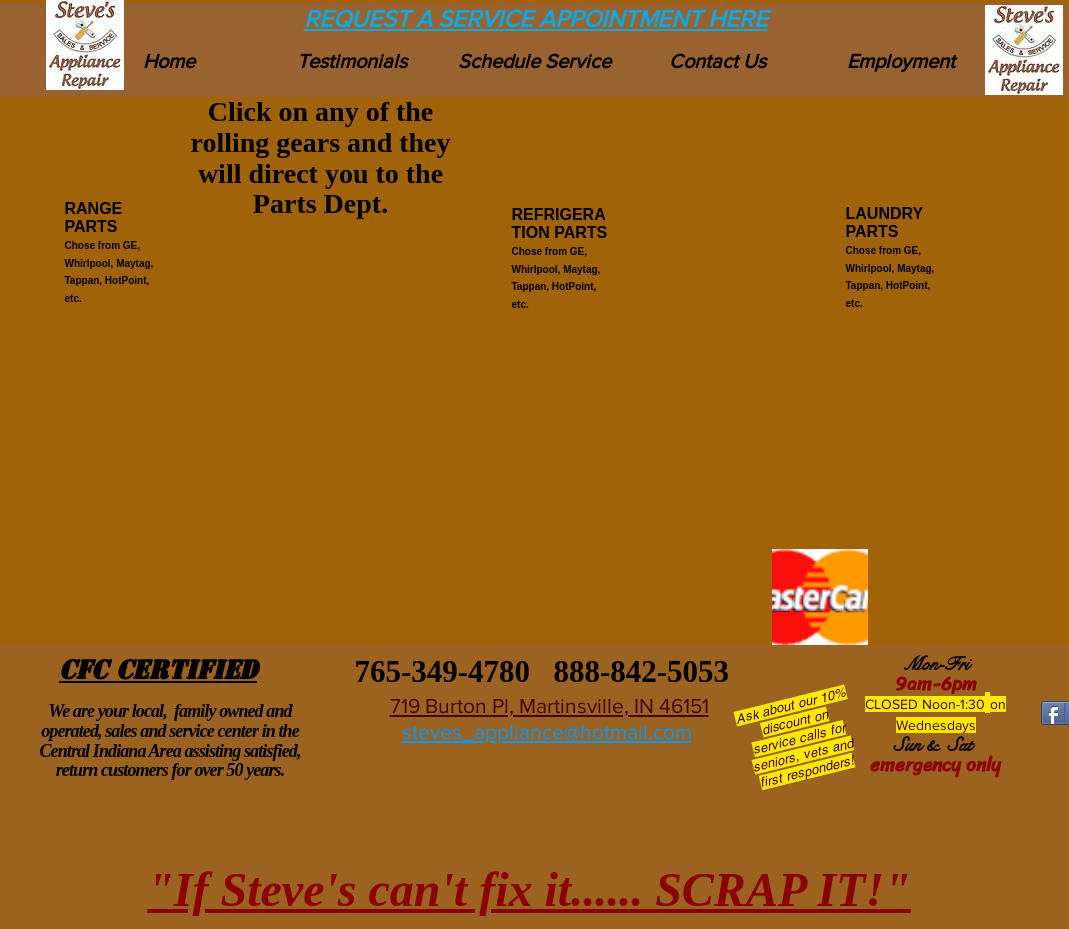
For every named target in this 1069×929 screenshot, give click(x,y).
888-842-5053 (641, 671)
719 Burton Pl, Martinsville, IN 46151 (549, 705)
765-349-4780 (438, 671)
